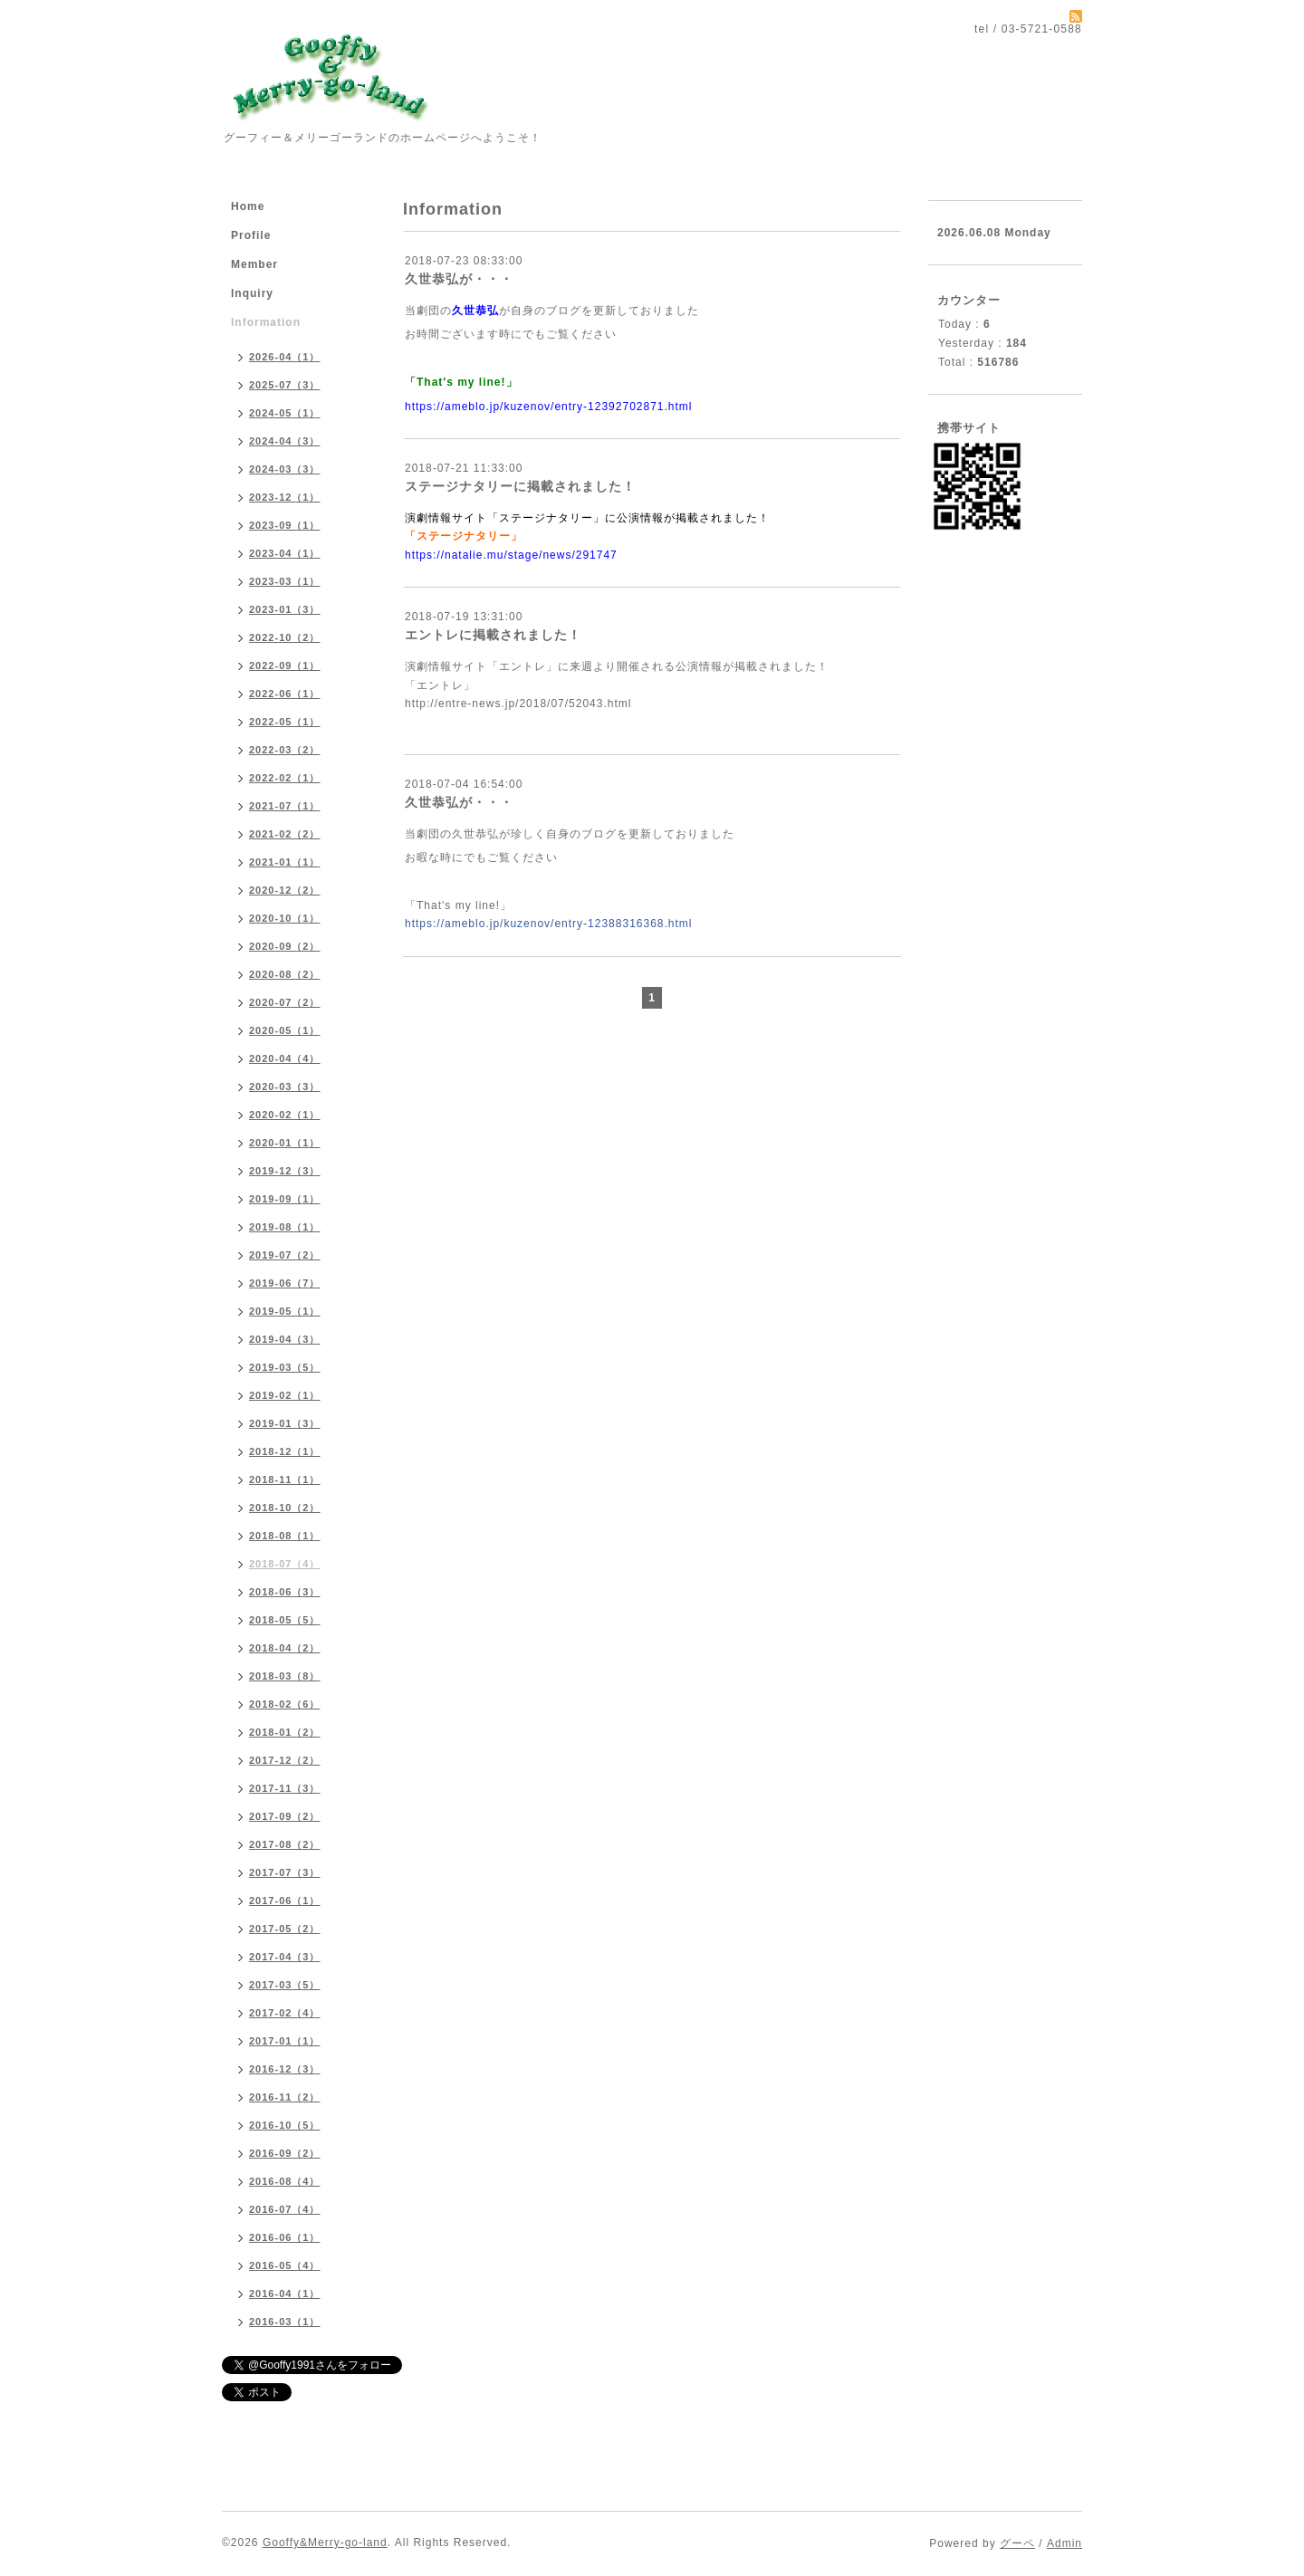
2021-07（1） (285, 805)
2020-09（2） (285, 946)
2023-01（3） (285, 609)
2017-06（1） (285, 1900)
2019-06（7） (285, 1283)
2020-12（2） (285, 890)
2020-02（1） (285, 1114)
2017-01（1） (285, 2040)
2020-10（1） (285, 918)
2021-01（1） (285, 862)
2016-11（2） (285, 2097)
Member (254, 264)
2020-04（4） (285, 1058)
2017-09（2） (285, 1816)
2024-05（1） (285, 412)
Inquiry (252, 293)
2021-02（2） (285, 833)
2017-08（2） (285, 1844)
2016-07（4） (285, 2209)
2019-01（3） (285, 1423)
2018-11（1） (285, 1479)
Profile (251, 235)
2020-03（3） (285, 1086)
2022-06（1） (285, 693)
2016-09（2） (285, 2153)
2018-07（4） (285, 1563)
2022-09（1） (285, 665)
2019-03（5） (285, 1367)
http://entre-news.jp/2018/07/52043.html (518, 703)
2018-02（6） (285, 1704)
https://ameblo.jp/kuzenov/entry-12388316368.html (549, 923)
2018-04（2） (285, 1647)
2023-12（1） (285, 497)
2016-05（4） (285, 2265)
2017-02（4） (285, 2012)
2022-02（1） (285, 777)
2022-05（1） (285, 721)
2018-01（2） (285, 1732)
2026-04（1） (285, 356)
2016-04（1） (285, 2293)
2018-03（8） (285, 1676)
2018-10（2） (285, 1507)
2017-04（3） (285, 1956)
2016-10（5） (285, 2125)
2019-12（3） (285, 1170)
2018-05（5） (285, 1619)
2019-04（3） (285, 1339)
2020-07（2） (285, 1002)
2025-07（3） (285, 384)
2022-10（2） (285, 637)
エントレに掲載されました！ (493, 634)
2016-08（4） (285, 2181)
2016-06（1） (285, 2237)
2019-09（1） (285, 1198)
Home (247, 206)
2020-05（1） (285, 1030)
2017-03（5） (285, 1984)
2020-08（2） (285, 974)
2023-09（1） (285, 525)
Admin (1064, 2543)
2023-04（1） (285, 553)
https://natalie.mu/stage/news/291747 (511, 555)
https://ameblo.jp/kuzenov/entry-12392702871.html (549, 406)
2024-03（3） (285, 469)
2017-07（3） (285, 1872)
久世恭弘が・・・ (459, 279)
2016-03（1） (285, 2321)
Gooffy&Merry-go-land (325, 2542)
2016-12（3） (285, 2069)
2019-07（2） (285, 1255)
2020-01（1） (285, 1142)
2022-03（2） (285, 749)
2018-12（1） (285, 1451)
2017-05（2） (285, 1928)
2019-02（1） (285, 1395)
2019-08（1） (285, 1226)
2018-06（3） (285, 1591)
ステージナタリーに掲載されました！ (520, 486)
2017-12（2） (285, 1760)
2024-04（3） (285, 441)
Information (266, 322)
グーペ (1017, 2543)
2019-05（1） (285, 1311)
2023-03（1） (285, 581)
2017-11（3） (285, 1788)
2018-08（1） (285, 1535)
